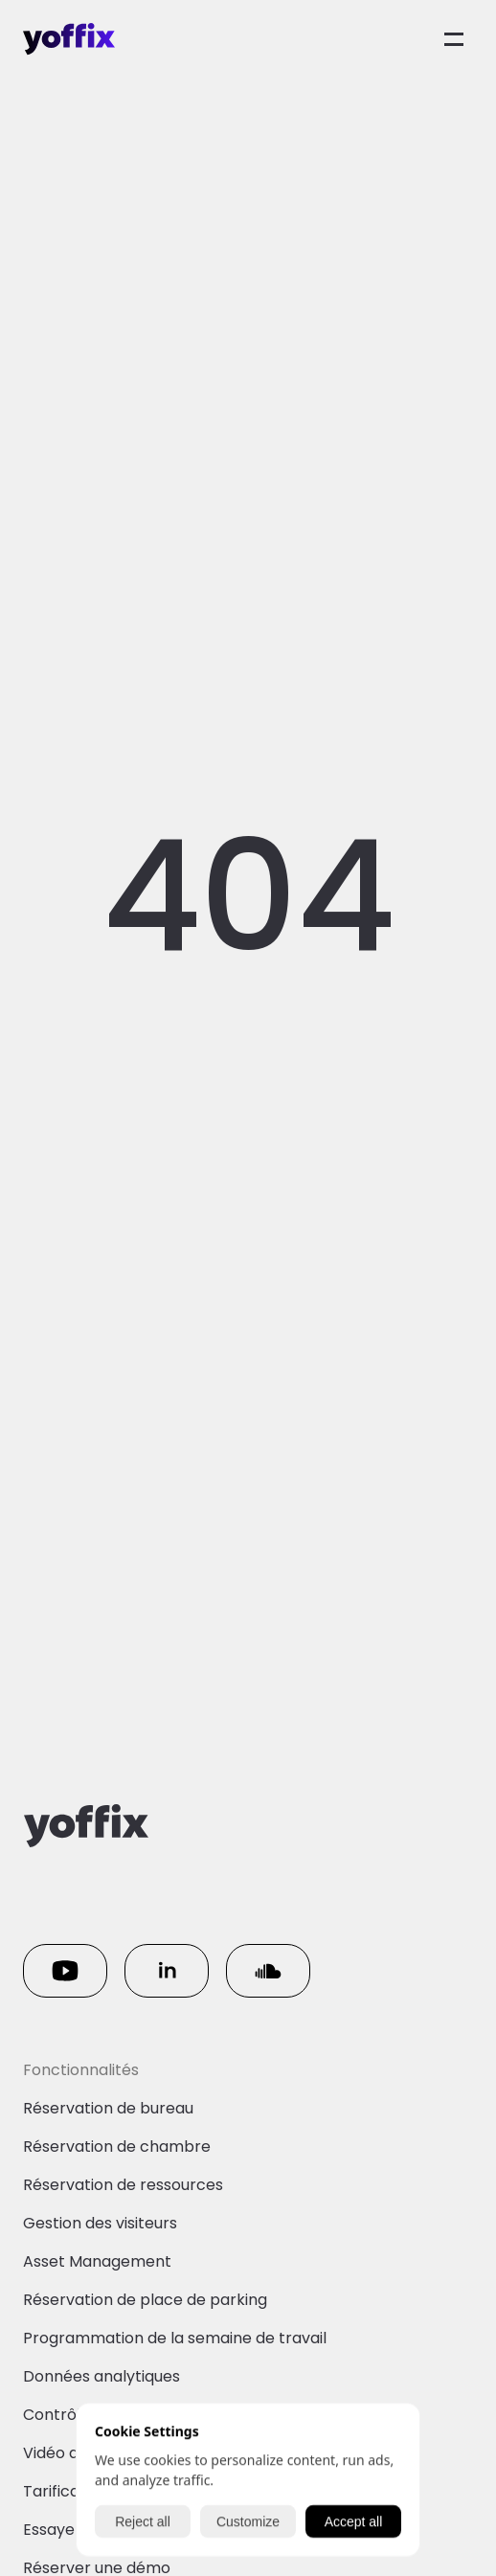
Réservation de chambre (117, 2146)
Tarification (65, 2491)
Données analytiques (101, 2376)
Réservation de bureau (108, 2108)
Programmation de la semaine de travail (175, 2338)
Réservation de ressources (123, 2185)
